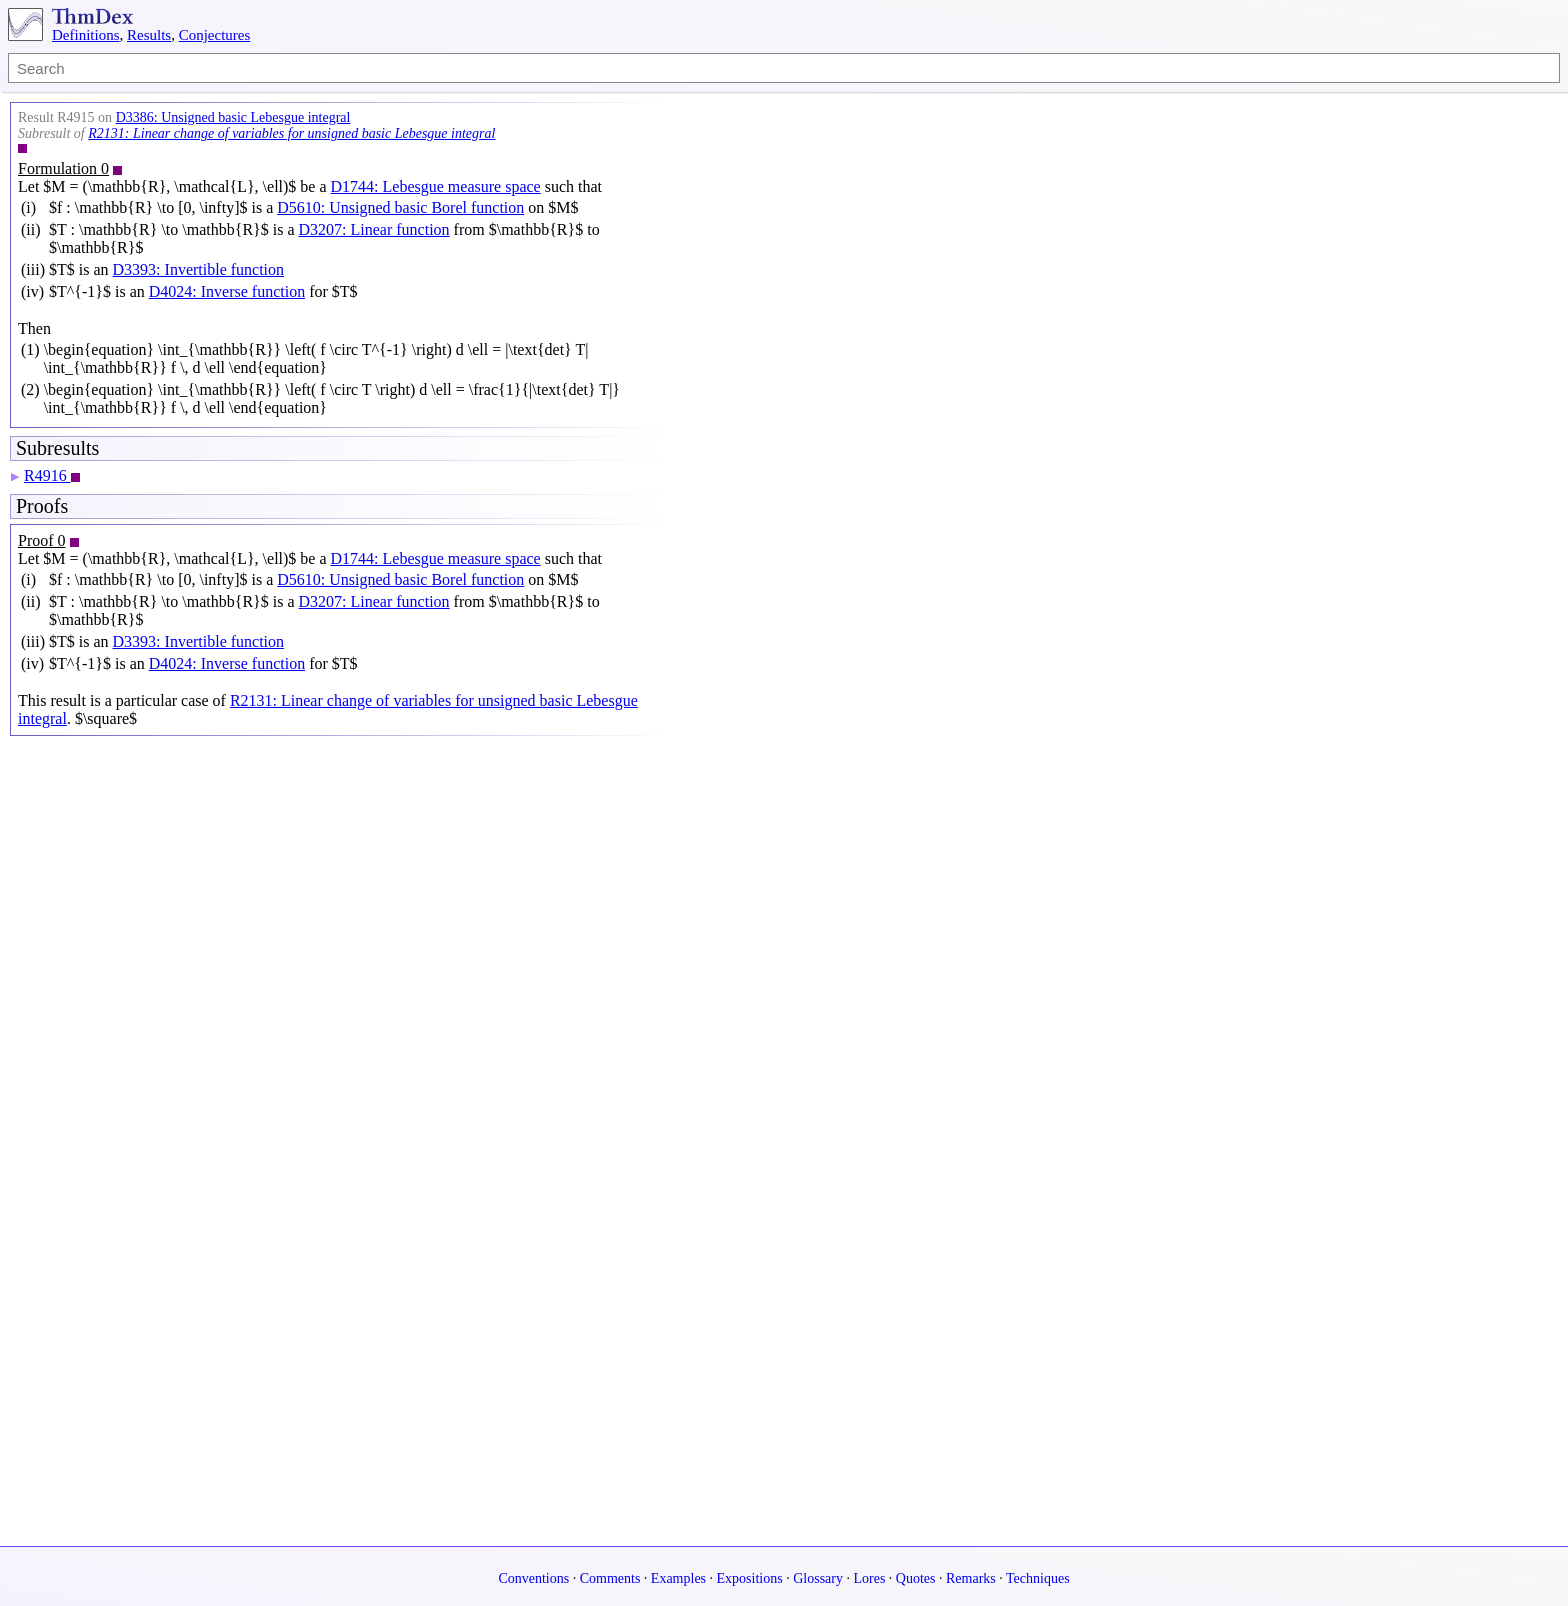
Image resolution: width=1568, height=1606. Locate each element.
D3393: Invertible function (199, 269)
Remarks (971, 1578)
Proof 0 (42, 540)
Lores (869, 1578)
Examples (678, 1578)
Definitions (86, 35)
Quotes (916, 1578)
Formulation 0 (63, 168)
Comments (610, 1578)
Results (149, 35)
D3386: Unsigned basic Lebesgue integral (233, 117)
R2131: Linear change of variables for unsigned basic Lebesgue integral (291, 133)
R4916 (47, 475)
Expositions (750, 1578)
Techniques (1038, 1578)
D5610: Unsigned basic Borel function (400, 207)
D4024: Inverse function (227, 291)
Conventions (533, 1578)
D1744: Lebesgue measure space (436, 186)
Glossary (818, 1578)
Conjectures (215, 35)
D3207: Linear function (374, 229)
